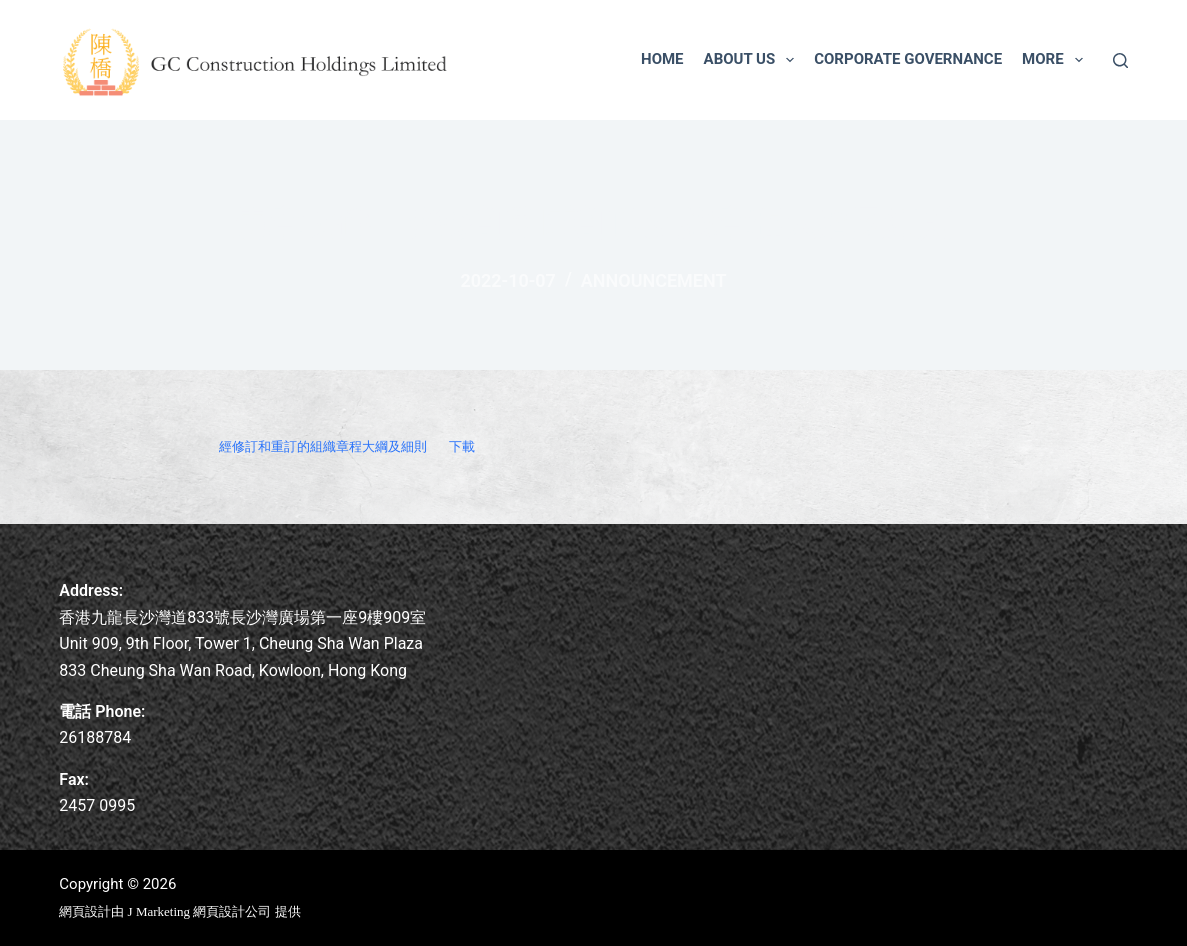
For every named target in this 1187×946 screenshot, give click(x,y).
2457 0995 (97, 805)
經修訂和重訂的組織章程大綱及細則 (323, 446)
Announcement (654, 280)
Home (662, 59)
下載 (462, 446)
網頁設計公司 (232, 911)
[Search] (1120, 60)
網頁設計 (85, 911)
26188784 (95, 737)
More (1056, 60)
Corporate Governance (908, 59)
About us (753, 60)
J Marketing (161, 911)
